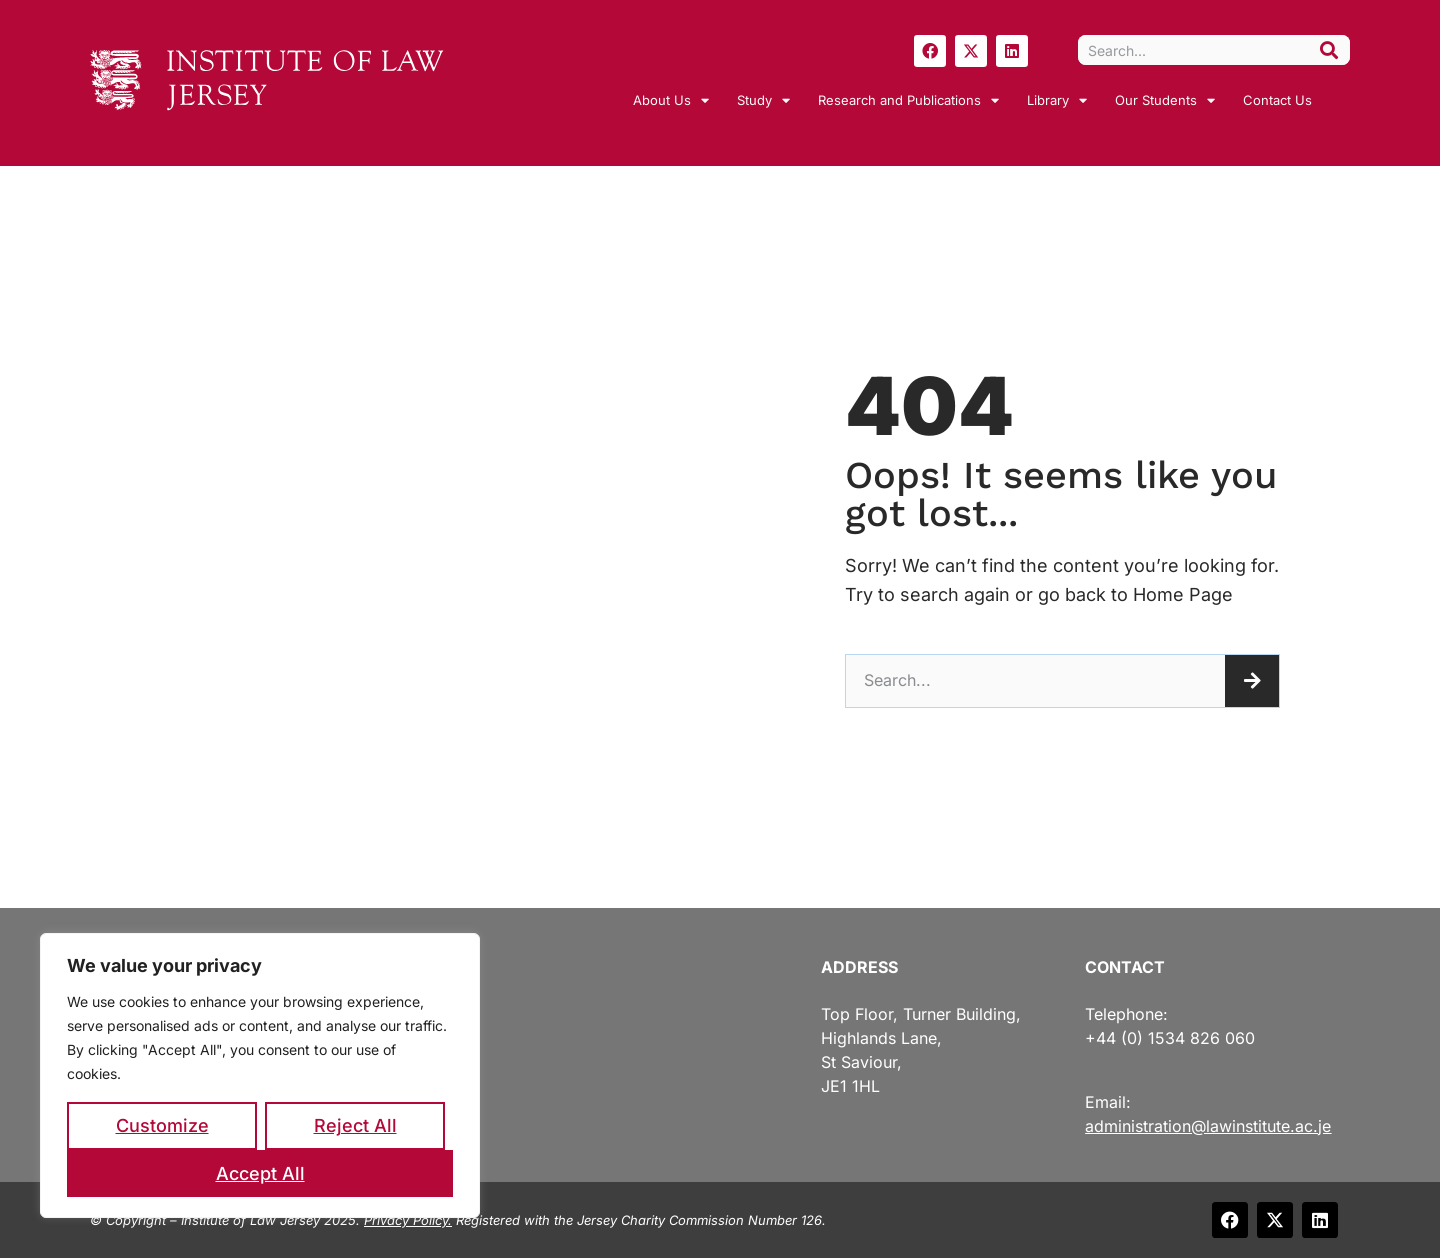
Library (1057, 100)
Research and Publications (908, 100)
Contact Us (1277, 100)
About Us (671, 100)
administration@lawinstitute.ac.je (1208, 1126)
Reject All (355, 1125)
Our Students (1165, 100)
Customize (162, 1125)
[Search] (1329, 50)
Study (763, 100)
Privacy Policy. (408, 1220)
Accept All (260, 1173)
